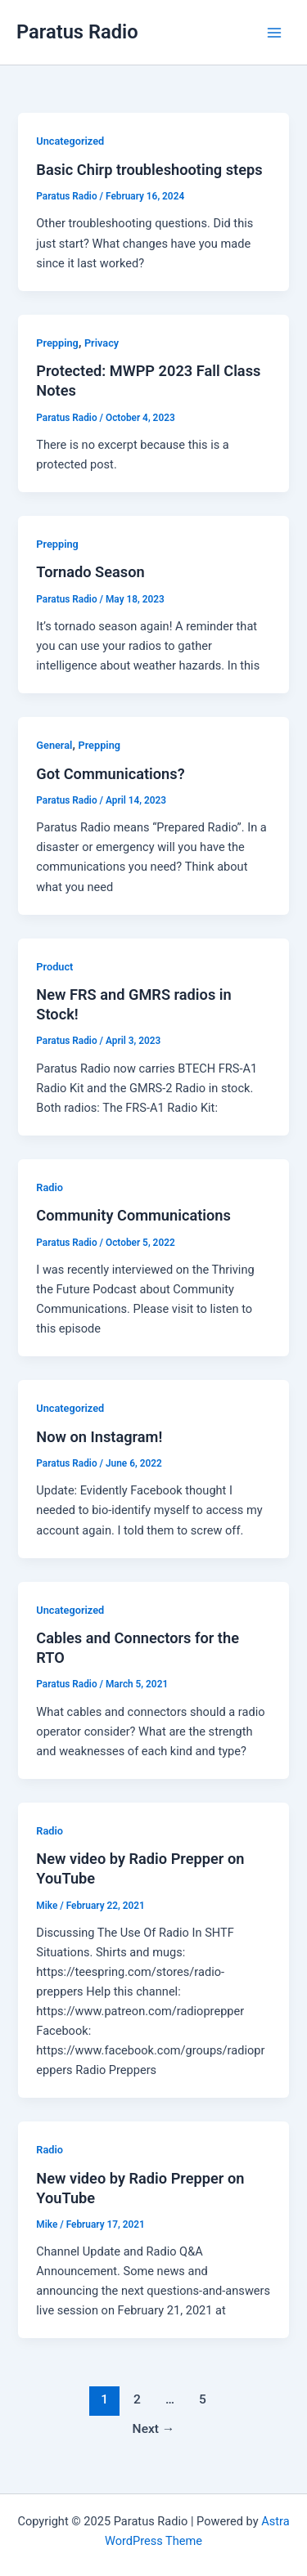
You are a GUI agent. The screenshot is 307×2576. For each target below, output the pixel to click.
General (54, 745)
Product (54, 967)
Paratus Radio (77, 31)
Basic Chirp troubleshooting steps (149, 169)
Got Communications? (110, 773)
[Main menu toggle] (274, 32)
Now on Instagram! (99, 1436)
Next (154, 2428)
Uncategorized (70, 141)
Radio (49, 1187)
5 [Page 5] (202, 2399)
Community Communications (133, 1215)
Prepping (57, 343)
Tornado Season (90, 571)
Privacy (101, 343)
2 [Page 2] (137, 2399)
